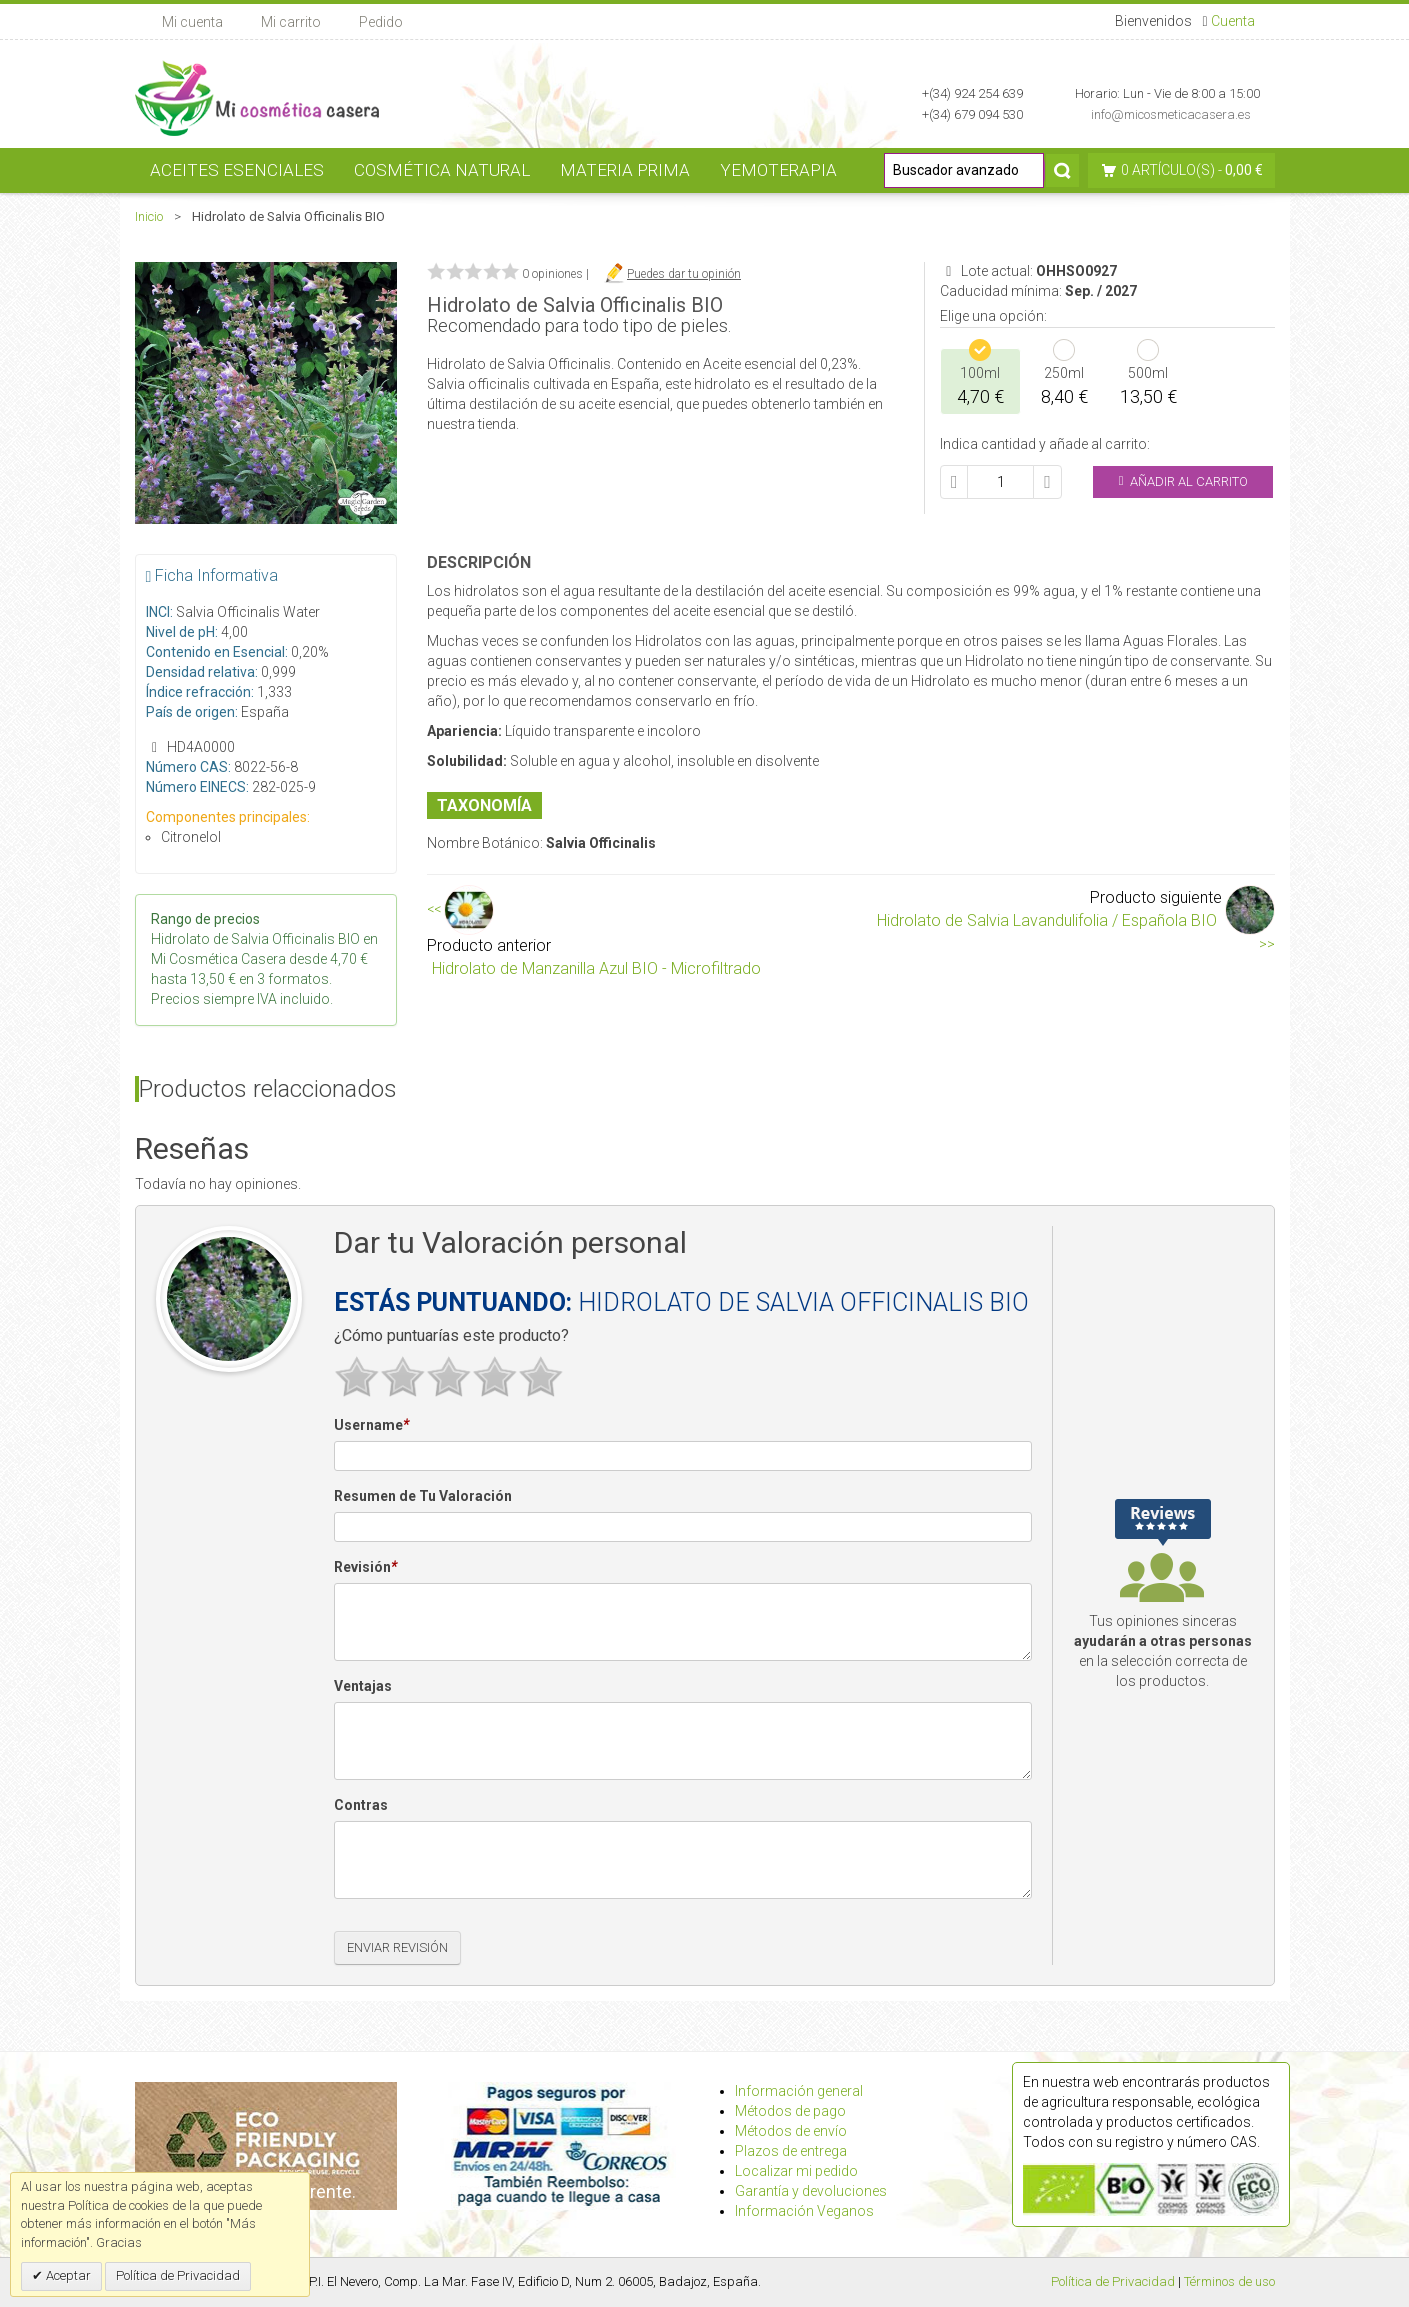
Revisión (365, 1568)
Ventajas (363, 1686)
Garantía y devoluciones (811, 2191)
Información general (799, 2091)
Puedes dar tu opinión (684, 274)
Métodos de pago (790, 2111)
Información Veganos (804, 2211)
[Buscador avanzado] (964, 170)
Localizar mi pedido (796, 2171)
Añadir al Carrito (1183, 481)
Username (371, 1426)
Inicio (149, 216)
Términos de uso (1229, 2281)
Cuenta (1233, 21)
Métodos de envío (791, 2131)
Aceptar (67, 2275)
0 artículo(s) (1168, 170)
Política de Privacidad (1113, 2281)
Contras (361, 1805)
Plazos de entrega (791, 2151)
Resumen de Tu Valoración (423, 1496)
